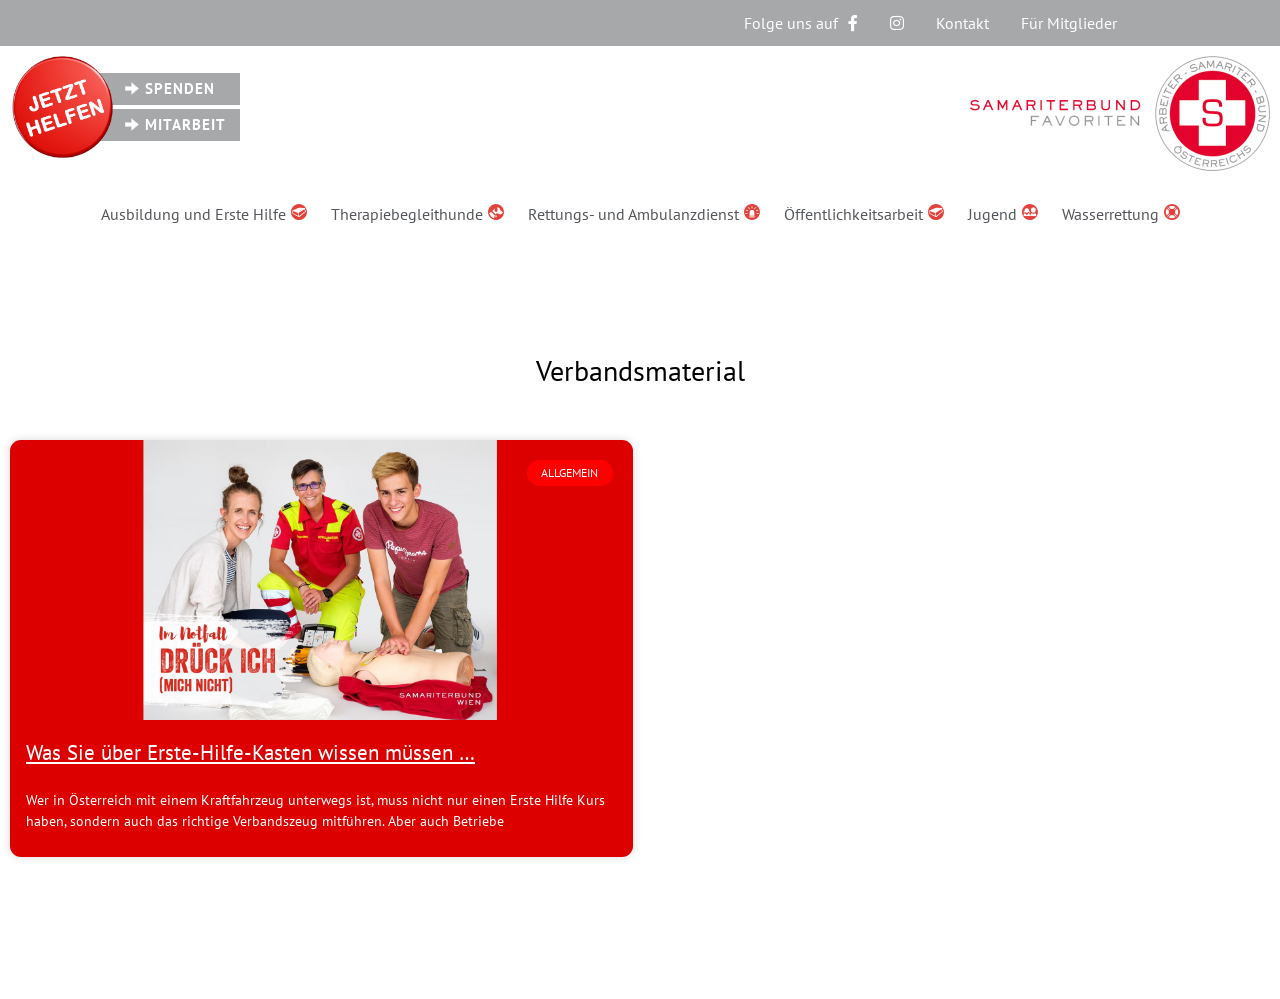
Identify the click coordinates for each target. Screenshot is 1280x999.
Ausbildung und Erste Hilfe (204, 214)
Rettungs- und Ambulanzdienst (644, 214)
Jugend (1003, 214)
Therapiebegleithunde (417, 214)
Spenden (180, 88)
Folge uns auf (801, 23)
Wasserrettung (1121, 214)
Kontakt (962, 23)
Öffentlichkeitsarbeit (864, 214)
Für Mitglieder (1069, 23)
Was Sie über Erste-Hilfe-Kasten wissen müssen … (250, 752)
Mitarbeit (185, 124)
